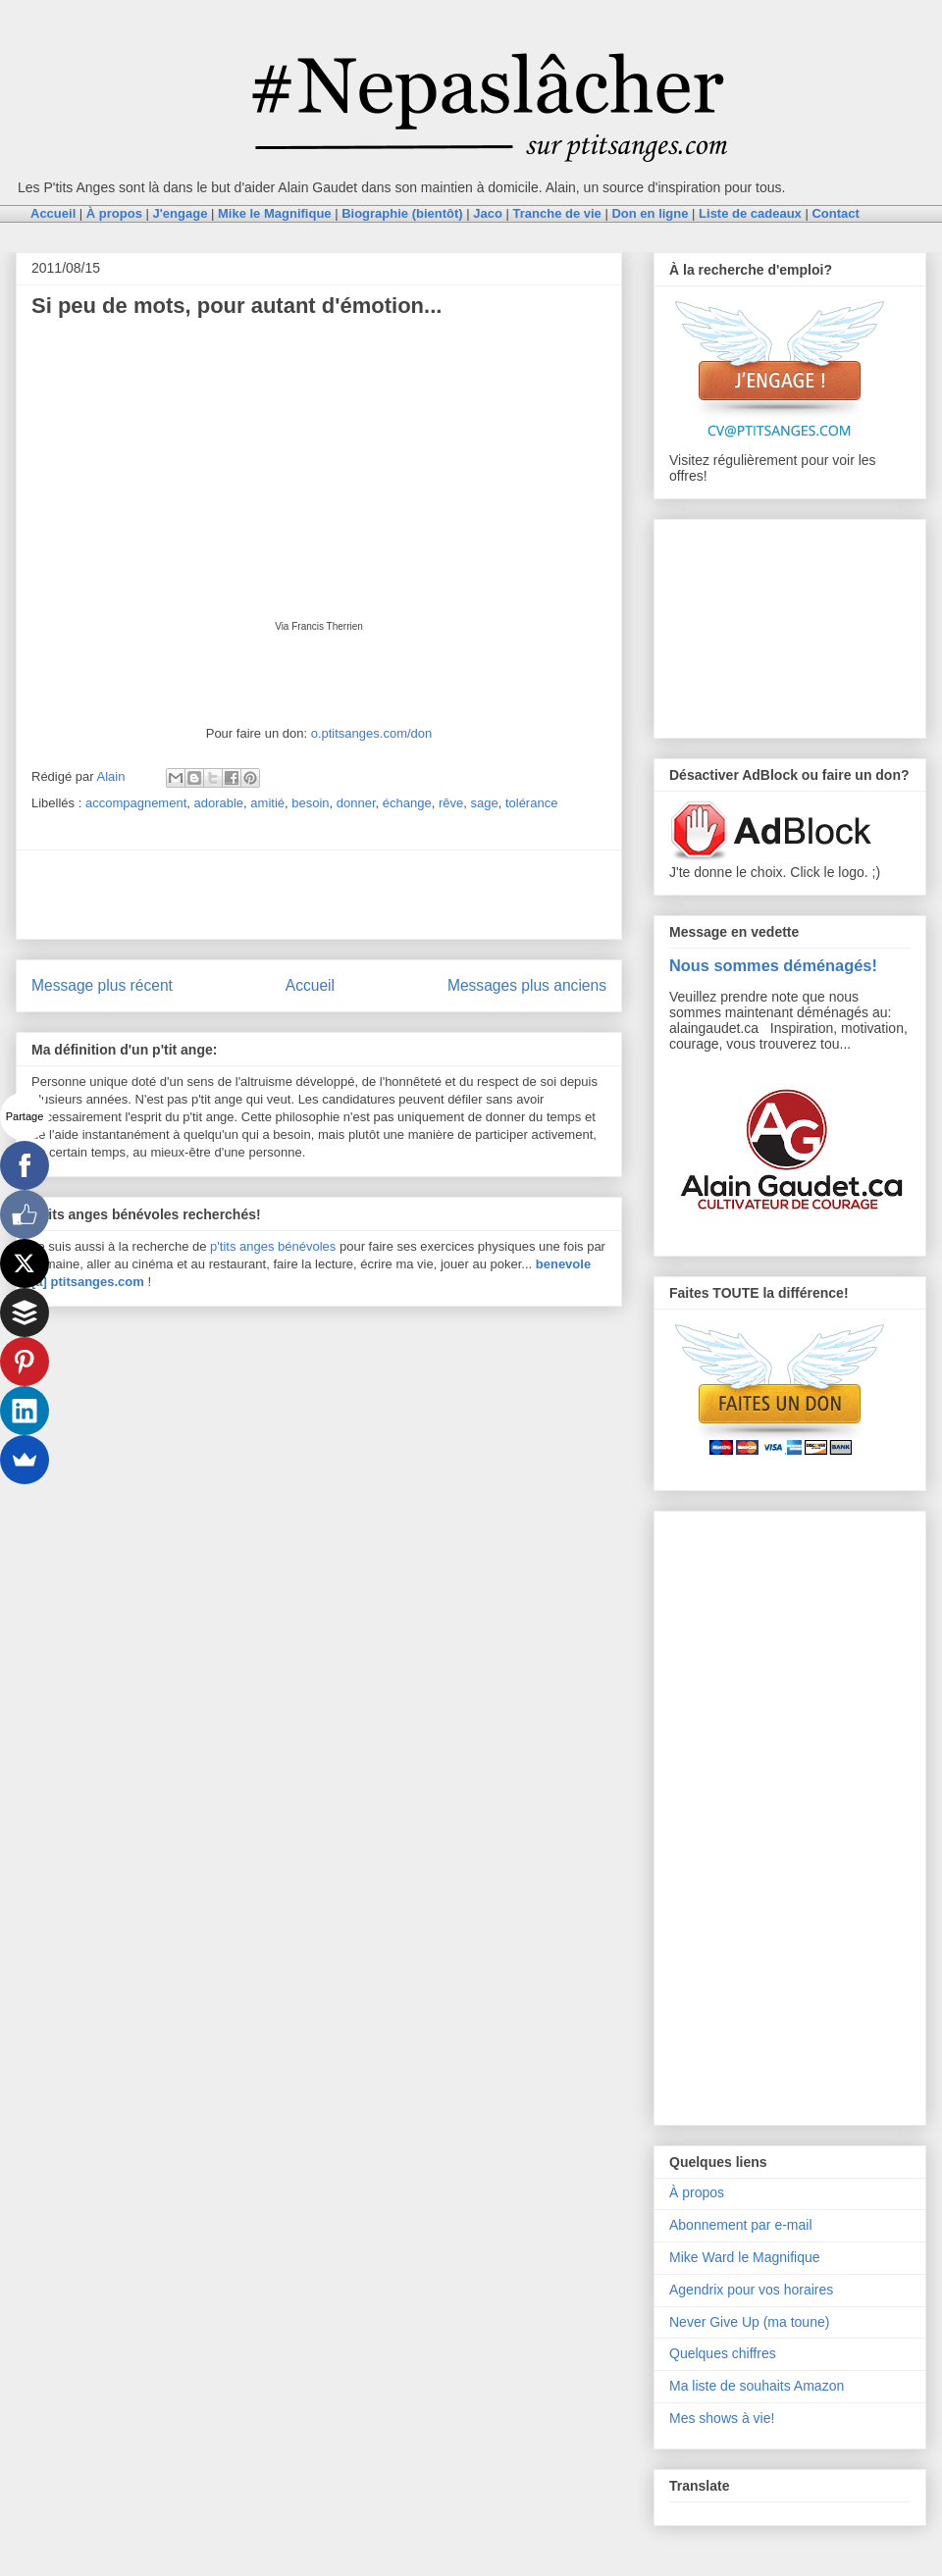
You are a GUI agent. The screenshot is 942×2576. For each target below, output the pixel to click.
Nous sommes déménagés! (773, 965)
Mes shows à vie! (721, 2418)
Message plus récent (102, 985)
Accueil (310, 985)
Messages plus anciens (526, 985)
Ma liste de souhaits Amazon (756, 2386)
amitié (267, 803)
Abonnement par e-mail (740, 2225)
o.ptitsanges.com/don (372, 733)
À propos (696, 2192)
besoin (310, 803)
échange (407, 803)
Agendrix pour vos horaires (751, 2289)
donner (356, 803)
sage (483, 803)
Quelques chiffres (722, 2353)
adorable (219, 803)
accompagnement (135, 803)
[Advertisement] (319, 894)
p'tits (224, 1246)
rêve (451, 803)
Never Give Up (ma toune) (749, 2322)
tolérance (531, 803)
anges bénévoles (287, 1246)
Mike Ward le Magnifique (744, 2257)
